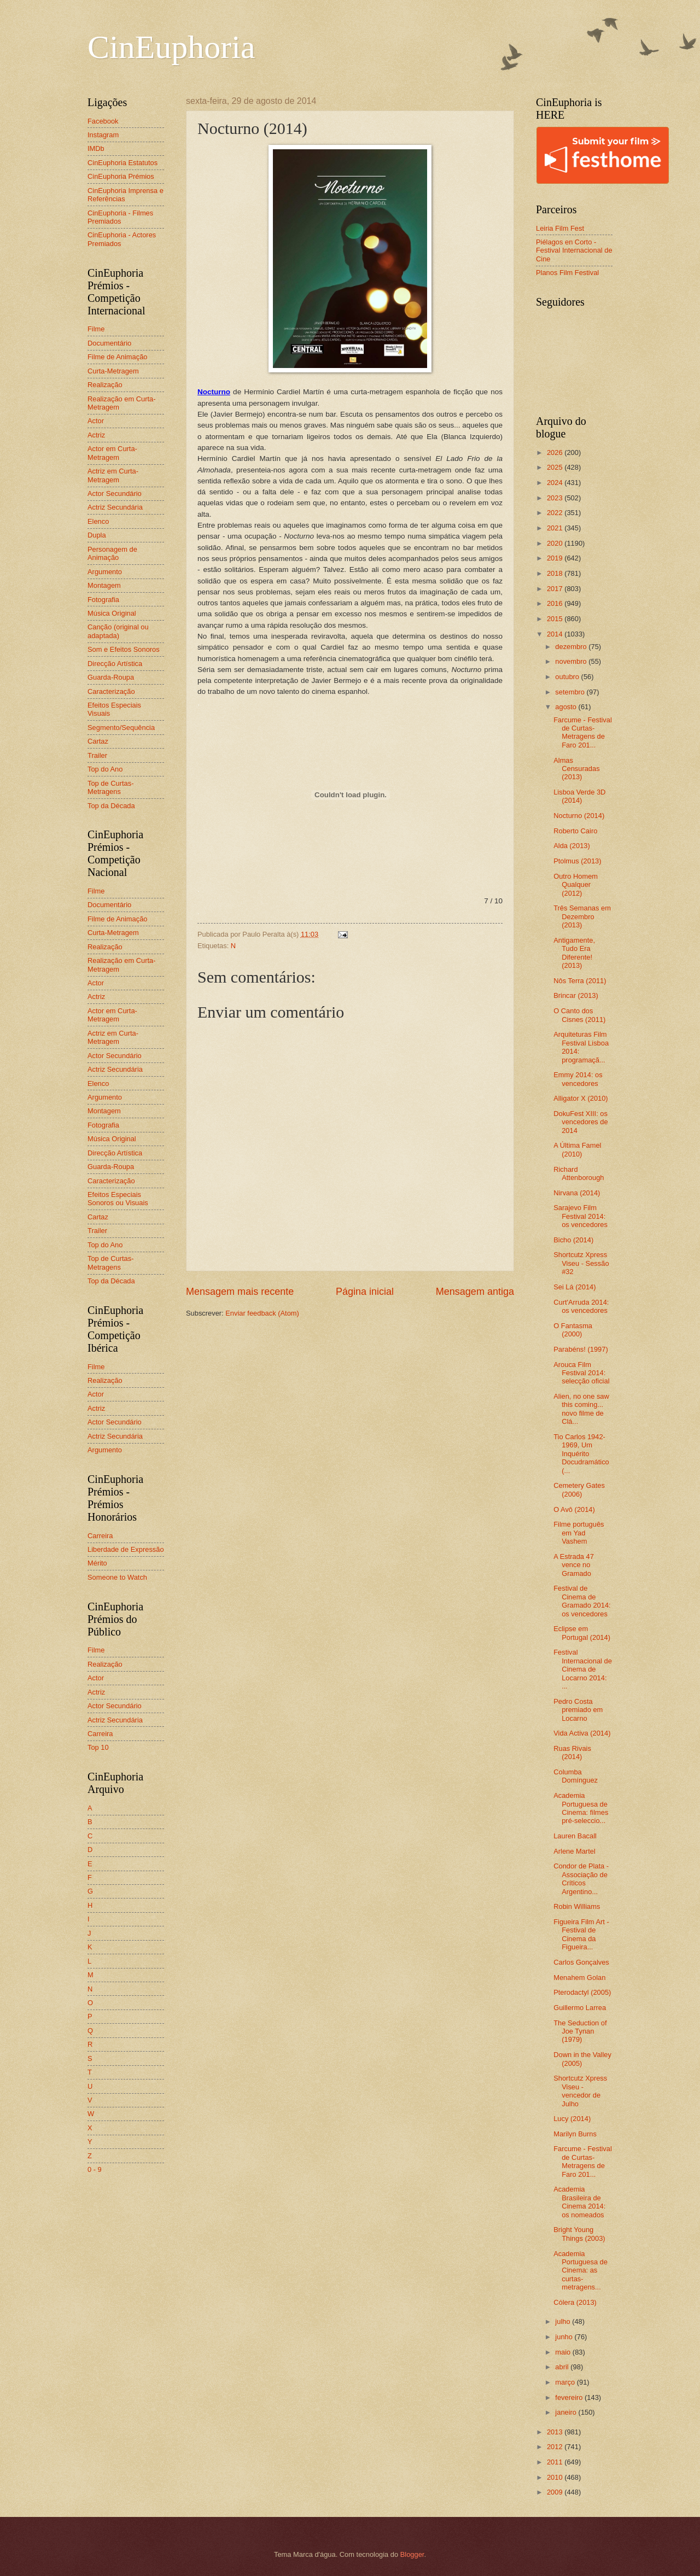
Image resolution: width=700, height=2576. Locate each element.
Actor (96, 421)
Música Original (112, 613)
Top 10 (98, 1747)
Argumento (105, 572)
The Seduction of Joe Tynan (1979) (579, 2031)
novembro (571, 661)
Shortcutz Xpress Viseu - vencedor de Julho (580, 2090)
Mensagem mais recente (240, 1291)
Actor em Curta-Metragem (112, 453)
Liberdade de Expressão (126, 1549)
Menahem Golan (579, 1977)
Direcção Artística (115, 663)
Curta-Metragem (113, 371)
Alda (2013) (571, 846)
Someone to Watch (117, 1577)
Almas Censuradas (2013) (576, 768)
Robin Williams (576, 1906)
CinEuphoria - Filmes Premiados (120, 217)
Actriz (96, 435)
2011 (555, 2462)
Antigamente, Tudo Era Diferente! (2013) (574, 952)
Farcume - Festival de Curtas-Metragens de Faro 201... (582, 732)
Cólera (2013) (575, 2302)
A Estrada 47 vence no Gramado (573, 1565)
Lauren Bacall (575, 1836)
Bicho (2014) (573, 1240)
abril (562, 2367)
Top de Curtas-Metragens (110, 787)
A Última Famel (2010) (577, 1149)
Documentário (109, 343)
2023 (555, 498)
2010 (555, 2477)
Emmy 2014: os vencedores (577, 1079)
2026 (555, 452)
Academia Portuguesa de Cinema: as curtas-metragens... (580, 2271)
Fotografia (103, 599)
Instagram (103, 135)
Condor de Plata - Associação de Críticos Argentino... (581, 1878)
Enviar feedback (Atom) (262, 1313)
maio (563, 2352)
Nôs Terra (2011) (579, 981)
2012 (555, 2447)
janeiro (566, 2412)
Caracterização (111, 691)
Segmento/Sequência (121, 727)
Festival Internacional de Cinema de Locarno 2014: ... (582, 1669)
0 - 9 (95, 2169)
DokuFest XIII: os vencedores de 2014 (580, 1122)
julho (563, 2321)
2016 (555, 603)
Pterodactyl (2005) (582, 1992)
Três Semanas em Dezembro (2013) (582, 916)
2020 (555, 543)
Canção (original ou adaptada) (118, 631)
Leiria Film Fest (560, 228)
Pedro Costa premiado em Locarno (578, 1709)
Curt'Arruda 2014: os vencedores (581, 1306)
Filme (96, 329)
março (565, 2382)
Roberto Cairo (575, 831)
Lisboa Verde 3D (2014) (579, 796)
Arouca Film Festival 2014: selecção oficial (581, 1373)
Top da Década (111, 806)
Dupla (97, 535)
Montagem (104, 585)
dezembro (571, 646)
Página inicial (365, 1291)
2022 (555, 513)
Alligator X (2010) (580, 1098)
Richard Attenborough (578, 1173)
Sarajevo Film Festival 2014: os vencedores (580, 1216)
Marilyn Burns (575, 2134)
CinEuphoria (171, 47)
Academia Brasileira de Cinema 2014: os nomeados (579, 2201)
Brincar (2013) (575, 995)
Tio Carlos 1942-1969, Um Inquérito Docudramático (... (581, 1454)
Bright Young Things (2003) (579, 2233)
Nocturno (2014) (578, 815)
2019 (555, 558)
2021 (555, 528)
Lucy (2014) (572, 2118)
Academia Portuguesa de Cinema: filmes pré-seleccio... (580, 1808)
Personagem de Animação (112, 553)
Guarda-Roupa (111, 677)
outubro (568, 677)
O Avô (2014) (574, 1509)
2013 (555, 2432)
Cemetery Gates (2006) (579, 1489)
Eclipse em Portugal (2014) (581, 1633)
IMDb (96, 148)
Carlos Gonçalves (581, 1962)
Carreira (100, 1536)
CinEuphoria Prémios (121, 176)
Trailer (97, 755)
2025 (555, 467)
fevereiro (570, 2397)
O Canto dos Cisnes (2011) (579, 1015)
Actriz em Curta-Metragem (113, 475)
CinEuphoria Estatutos (123, 163)
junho (564, 2337)
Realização (105, 385)
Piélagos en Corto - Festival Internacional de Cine (574, 250)
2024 (555, 482)
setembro (570, 692)
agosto (566, 707)
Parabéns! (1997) (580, 1349)
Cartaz (98, 741)
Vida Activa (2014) (581, 1733)
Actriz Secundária (115, 507)
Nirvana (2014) (576, 1193)
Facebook (103, 121)
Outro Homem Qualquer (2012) (575, 884)
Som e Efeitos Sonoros (124, 649)
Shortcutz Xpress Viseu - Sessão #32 (581, 1263)
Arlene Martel (574, 1851)
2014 (555, 634)
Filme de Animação (118, 357)
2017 (555, 589)
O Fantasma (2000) (572, 1330)
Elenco (98, 521)
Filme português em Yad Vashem (578, 1532)
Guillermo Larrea (579, 2007)
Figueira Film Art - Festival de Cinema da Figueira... (581, 1934)
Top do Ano (105, 769)
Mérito (97, 1563)
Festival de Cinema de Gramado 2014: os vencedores (581, 1600)
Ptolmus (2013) (577, 861)
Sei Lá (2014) (574, 1287)
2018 (555, 573)
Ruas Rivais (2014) (572, 1752)
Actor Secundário (115, 493)
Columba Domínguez (575, 1776)
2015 (555, 619)
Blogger (412, 2554)
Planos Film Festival (567, 272)
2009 (555, 2492)
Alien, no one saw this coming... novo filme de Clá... (581, 1409)
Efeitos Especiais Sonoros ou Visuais (118, 1198)
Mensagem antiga (475, 1291)
